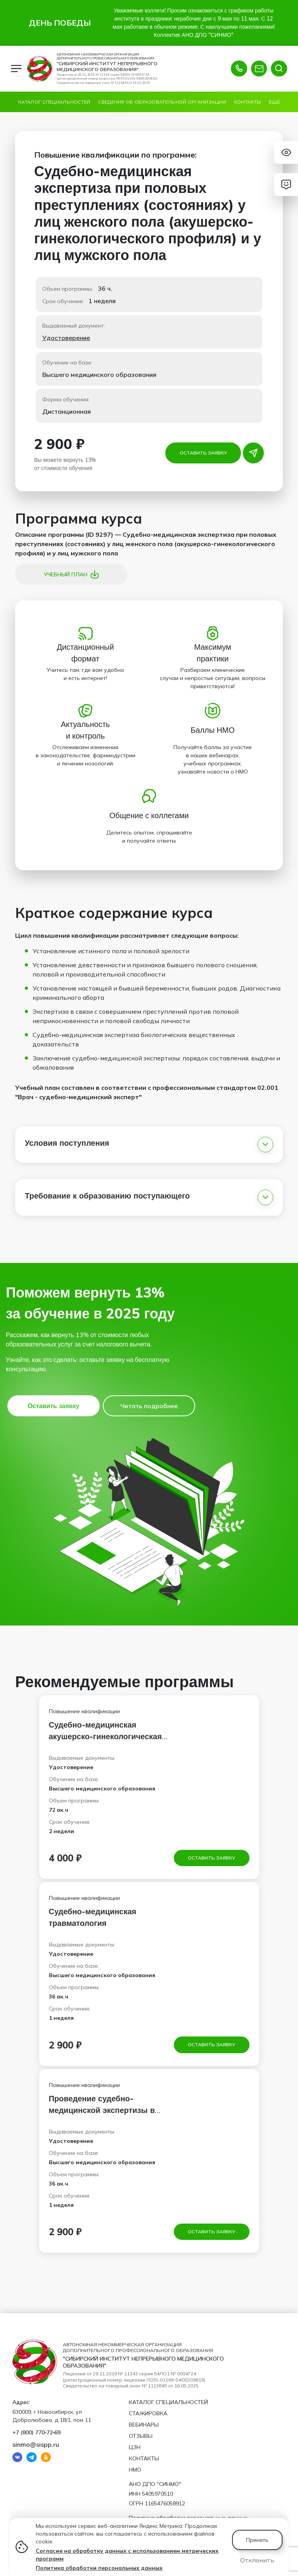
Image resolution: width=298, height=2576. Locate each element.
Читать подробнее (149, 1406)
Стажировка (148, 2413)
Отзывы (140, 2435)
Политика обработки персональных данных (99, 2567)
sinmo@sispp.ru (35, 2444)
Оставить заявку (203, 452)
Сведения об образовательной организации (162, 102)
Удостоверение (66, 338)
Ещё (274, 102)
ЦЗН (134, 2447)
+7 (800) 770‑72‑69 (36, 2432)
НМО (135, 2469)
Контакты (247, 102)
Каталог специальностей (54, 102)
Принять (257, 2539)
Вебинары (144, 2424)
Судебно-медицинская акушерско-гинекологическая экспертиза (105, 1736)
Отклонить (257, 2560)
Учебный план (71, 574)
